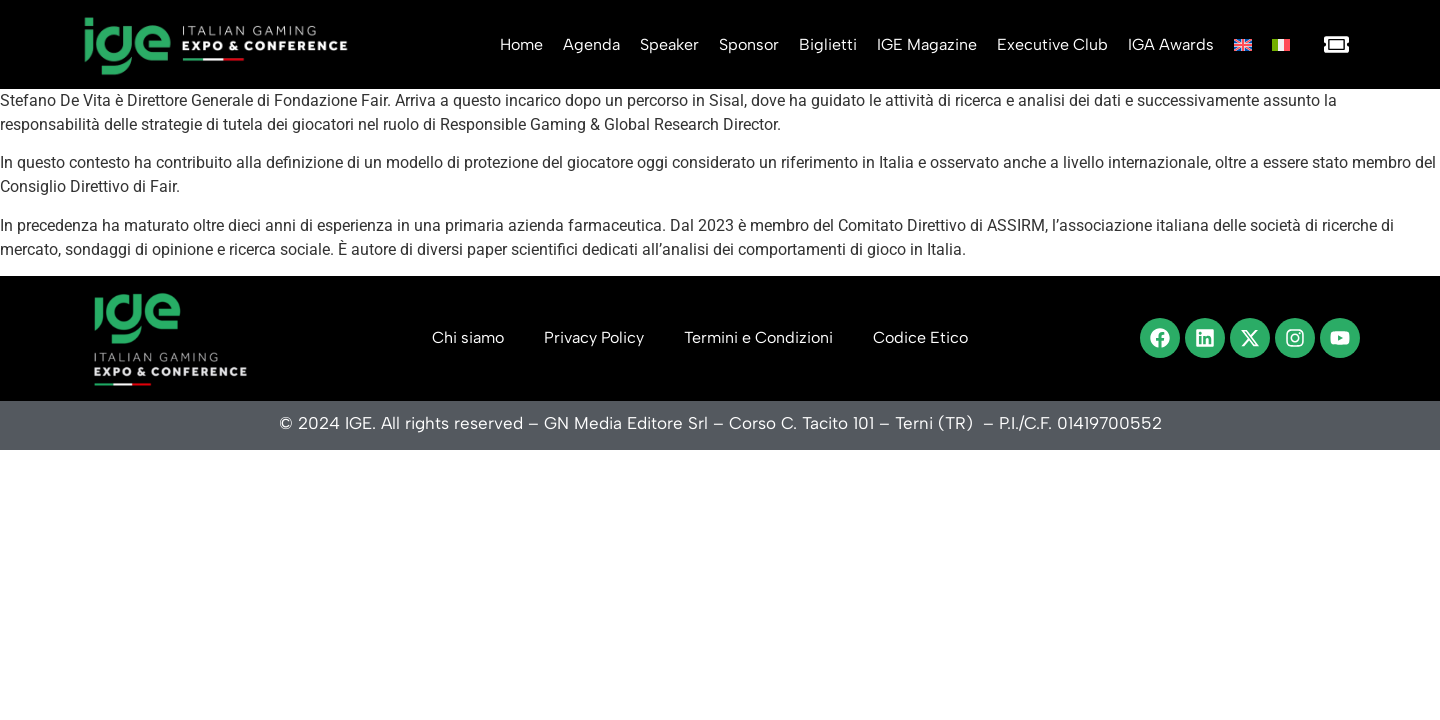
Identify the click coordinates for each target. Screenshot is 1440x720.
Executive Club (1052, 44)
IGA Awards (1171, 44)
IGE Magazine (927, 44)
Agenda (591, 44)
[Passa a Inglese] (1243, 45)
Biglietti (828, 44)
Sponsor (749, 44)
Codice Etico (920, 337)
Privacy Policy (594, 337)
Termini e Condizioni (758, 337)
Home (521, 44)
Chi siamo (468, 337)
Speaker (669, 44)
